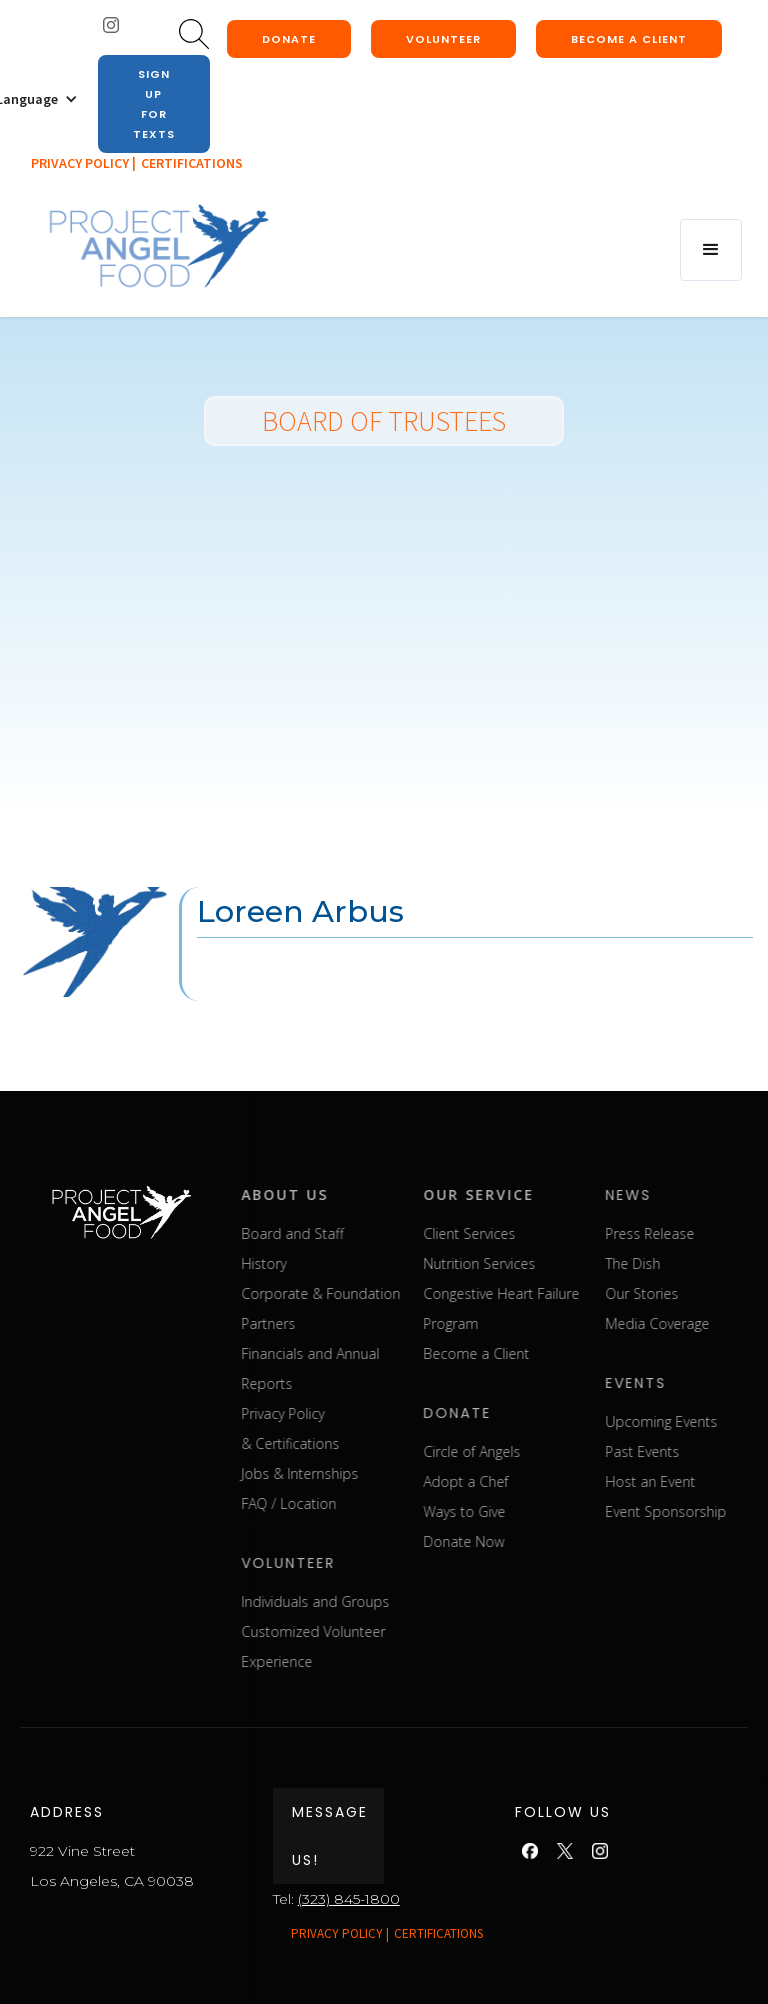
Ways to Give (529, 1511)
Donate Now (528, 1541)
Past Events (707, 1451)
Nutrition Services (544, 1263)
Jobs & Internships (364, 1473)
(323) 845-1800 (349, 1899)
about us (349, 1194)
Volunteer (443, 39)
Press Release (714, 1233)
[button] (711, 250)
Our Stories (706, 1293)
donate (289, 39)
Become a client (629, 39)
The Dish (697, 1263)
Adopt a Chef (530, 1481)
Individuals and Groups (380, 1601)
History (328, 1263)
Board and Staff (357, 1233)
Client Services (534, 1233)
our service (543, 1194)
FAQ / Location (353, 1503)
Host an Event (715, 1481)
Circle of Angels (536, 1451)
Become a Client (541, 1353)
